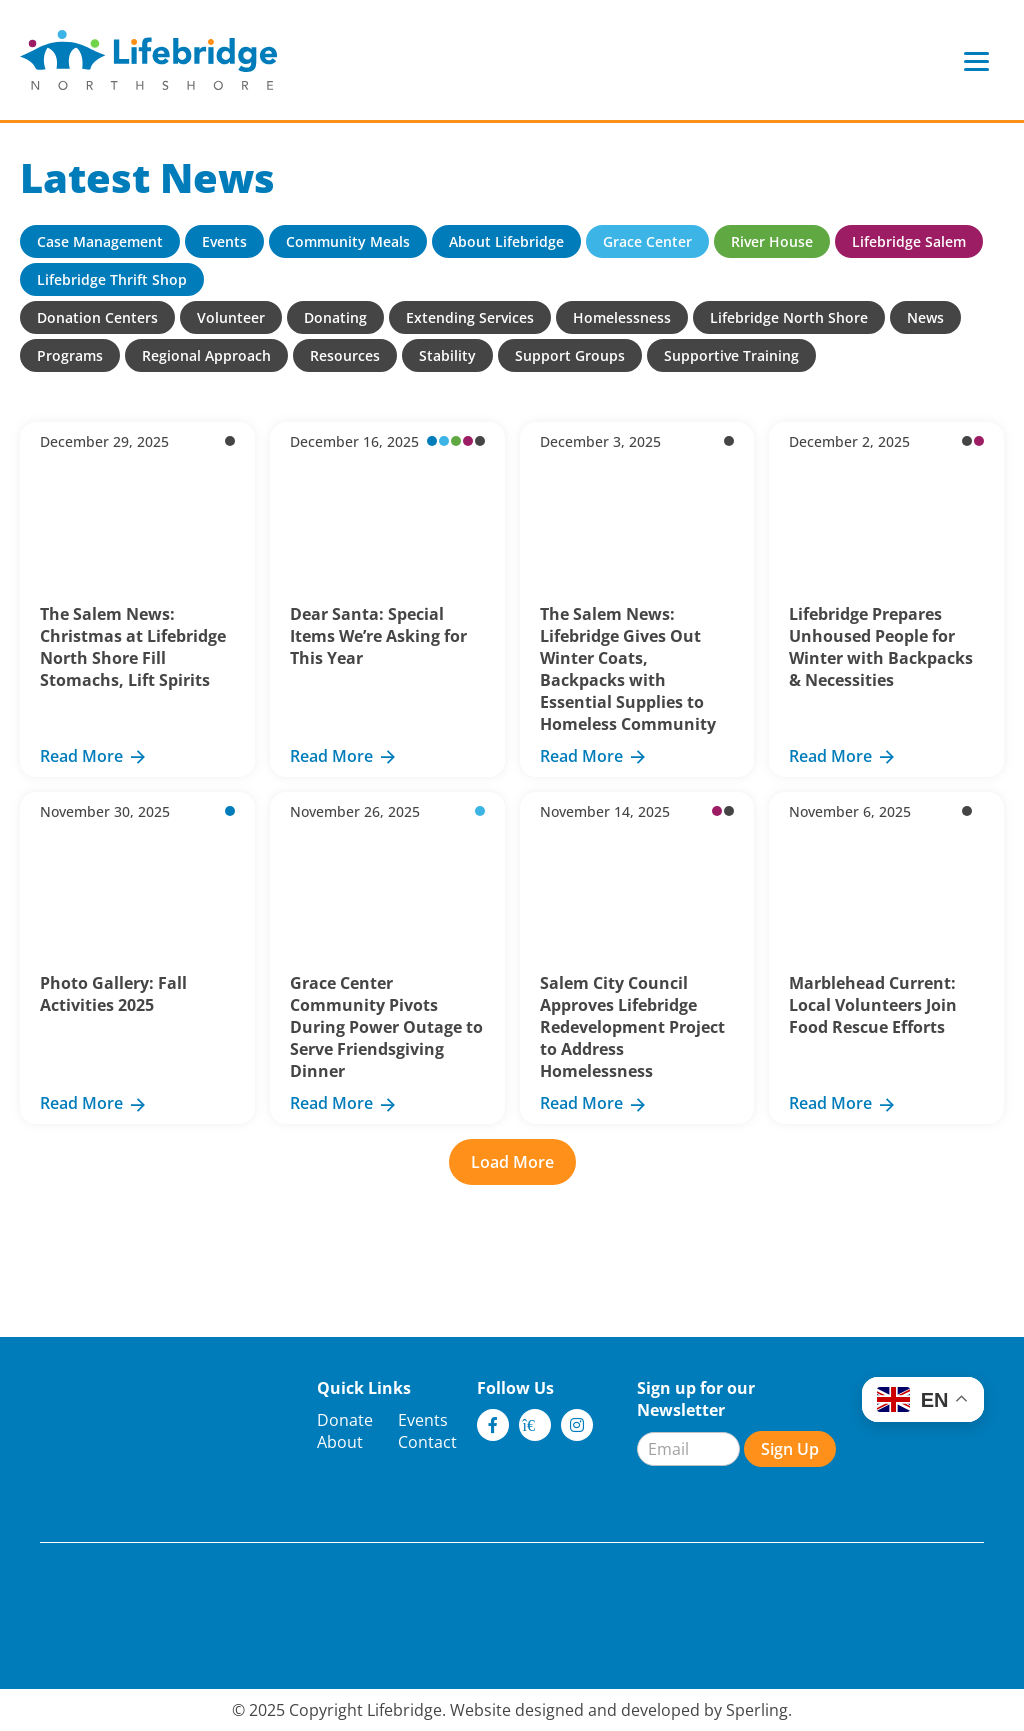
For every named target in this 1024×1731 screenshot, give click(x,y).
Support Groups (570, 355)
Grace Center (647, 241)
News (925, 317)
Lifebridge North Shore (789, 317)
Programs (70, 355)
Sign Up (790, 1449)
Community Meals (348, 241)
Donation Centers (97, 317)
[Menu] (976, 60)
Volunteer (231, 317)
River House (772, 241)
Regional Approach (206, 355)
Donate (345, 1420)
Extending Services (470, 317)
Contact (427, 1442)
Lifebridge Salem (909, 241)
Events (224, 241)
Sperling (757, 1710)
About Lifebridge (506, 241)
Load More (512, 1162)
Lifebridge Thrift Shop (112, 279)
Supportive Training (731, 355)
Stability (447, 355)
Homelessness (622, 317)
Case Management (100, 241)
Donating (335, 317)
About (340, 1442)
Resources (345, 355)
